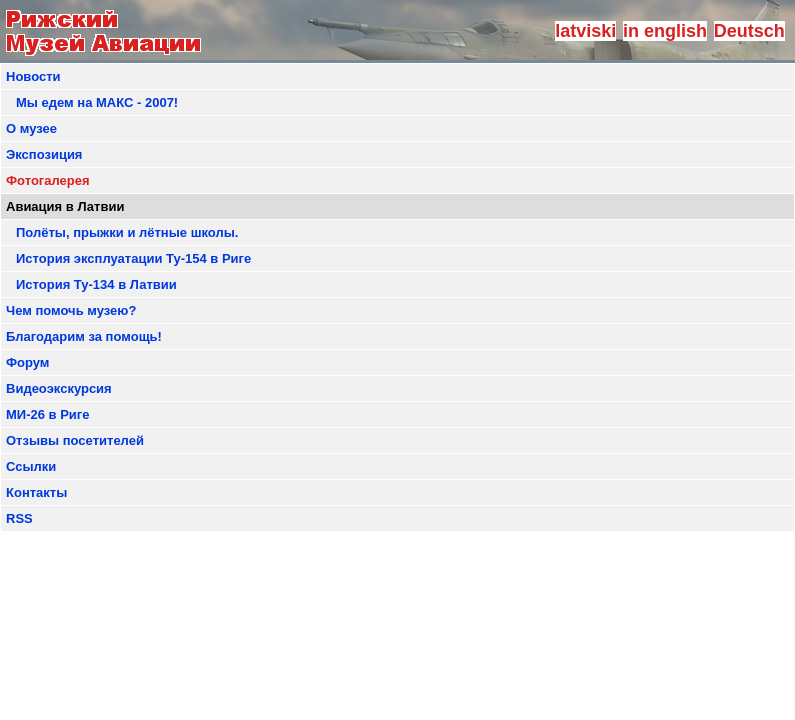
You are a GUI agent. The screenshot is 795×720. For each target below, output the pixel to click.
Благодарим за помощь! (84, 336)
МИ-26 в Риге (47, 414)
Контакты (36, 492)
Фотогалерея (48, 180)
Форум (27, 362)
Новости (33, 76)
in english (665, 31)
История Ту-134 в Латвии (96, 284)
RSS (19, 518)
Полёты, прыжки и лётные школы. (127, 232)
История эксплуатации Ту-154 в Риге (133, 258)
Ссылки (31, 466)
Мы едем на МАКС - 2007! (97, 102)
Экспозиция (44, 154)
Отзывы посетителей (75, 440)
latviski (585, 31)
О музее (31, 128)
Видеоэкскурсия (59, 388)
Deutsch (749, 31)
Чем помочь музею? (71, 310)
